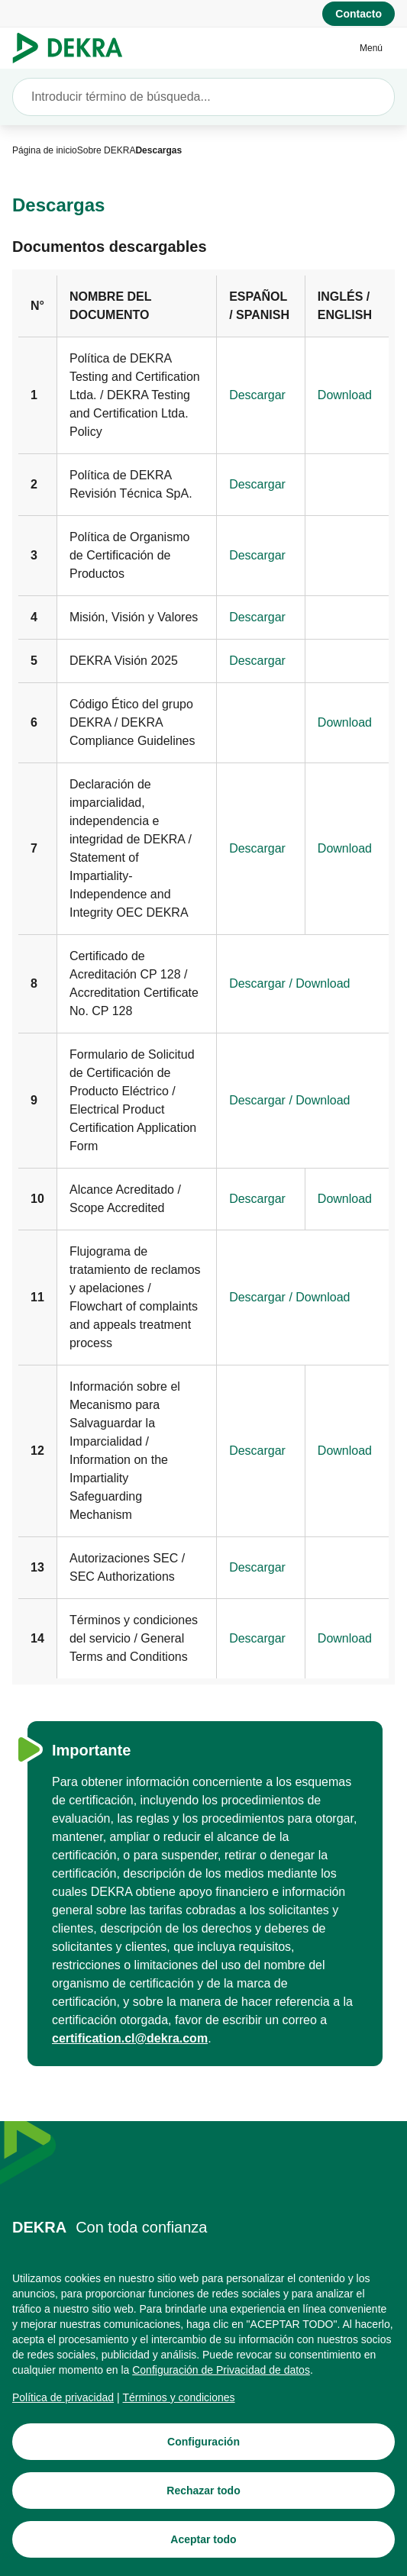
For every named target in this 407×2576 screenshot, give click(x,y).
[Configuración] (203, 2449)
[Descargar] (257, 395)
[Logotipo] (73, 48)
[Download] (345, 395)
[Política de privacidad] (63, 2405)
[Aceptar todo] (203, 2547)
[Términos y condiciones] (179, 2405)
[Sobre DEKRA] (106, 150)
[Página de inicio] (44, 150)
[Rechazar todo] (203, 2498)
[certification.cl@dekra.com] (130, 2039)
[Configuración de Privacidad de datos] (221, 2377)
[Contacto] (358, 14)
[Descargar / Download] (289, 984)
